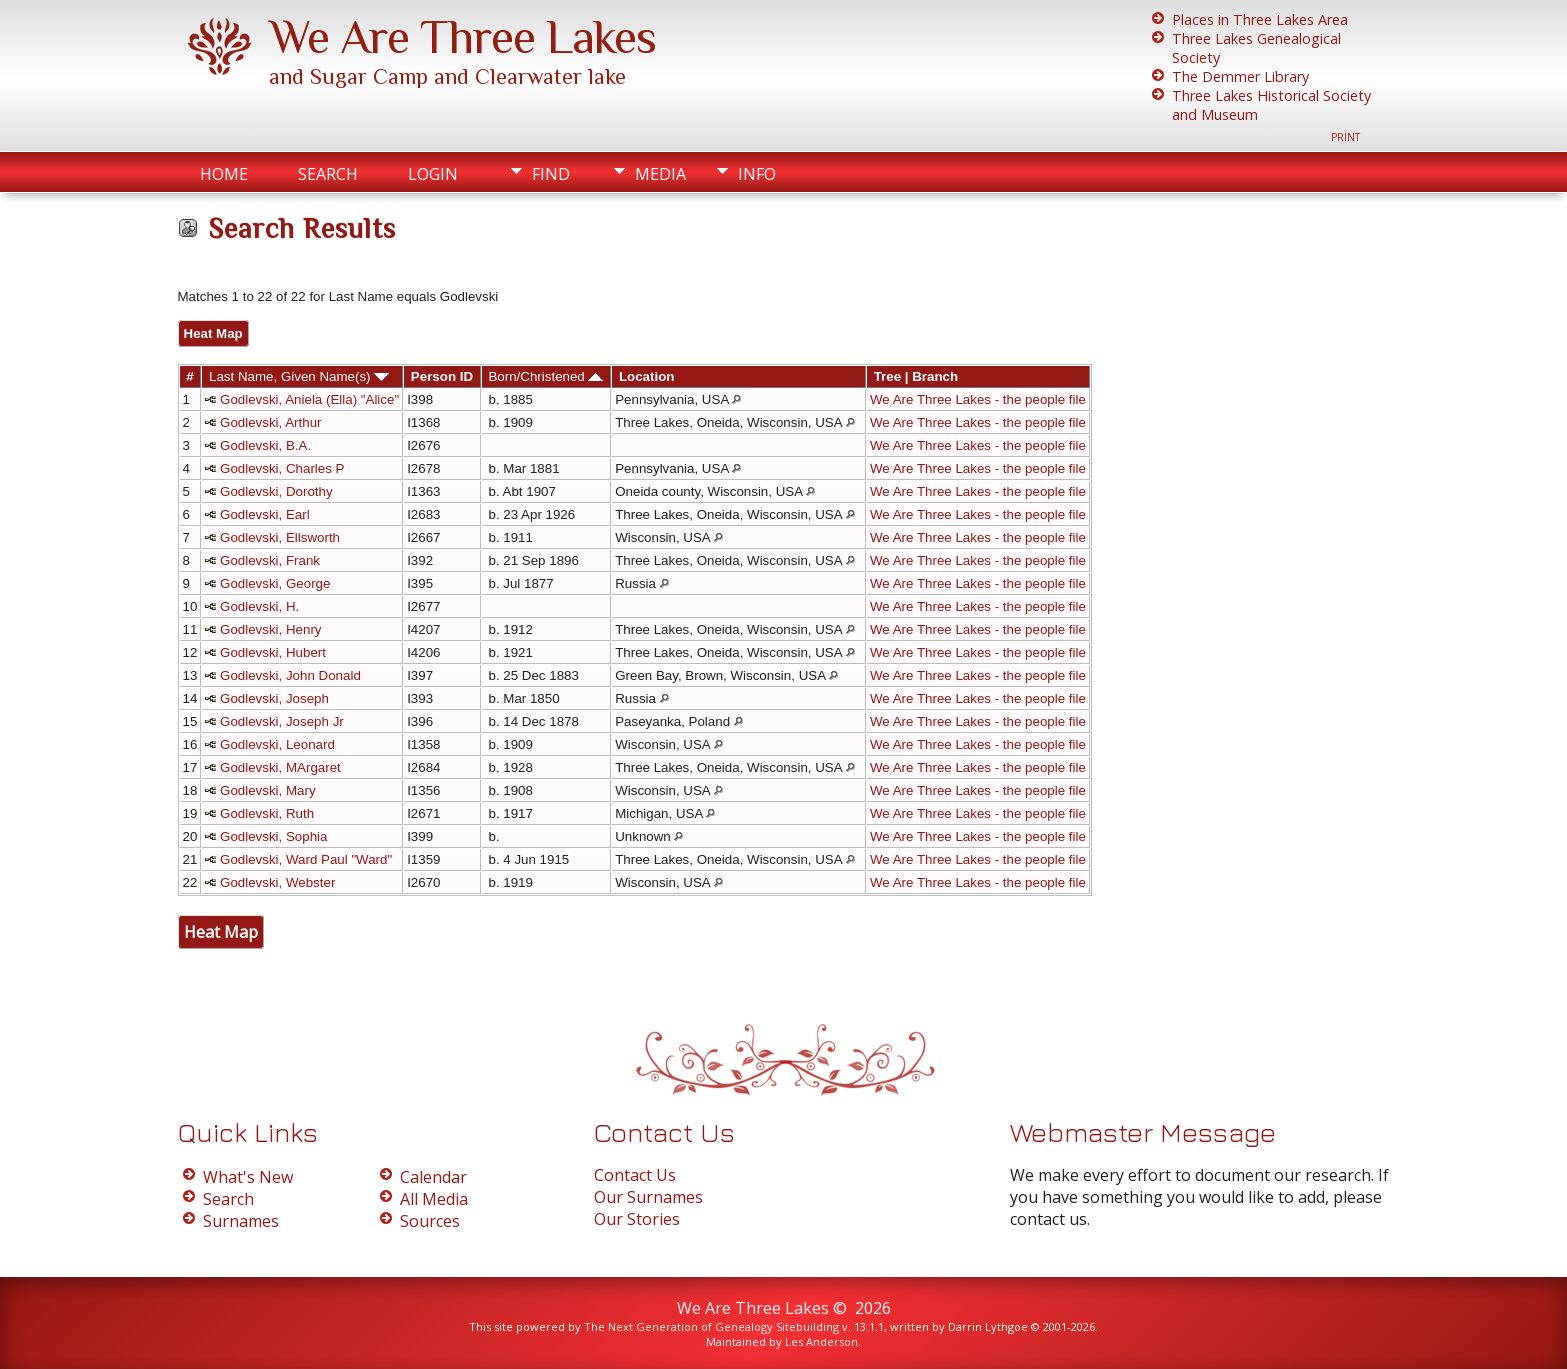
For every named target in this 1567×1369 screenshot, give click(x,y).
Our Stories (637, 1219)
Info (757, 174)
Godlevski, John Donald (290, 675)
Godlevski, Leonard (277, 744)
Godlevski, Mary (268, 790)
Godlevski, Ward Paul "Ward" (306, 859)
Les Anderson (821, 1341)
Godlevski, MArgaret (280, 767)
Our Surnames (648, 1197)
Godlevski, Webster (277, 882)
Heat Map (213, 333)
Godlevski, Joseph (274, 698)
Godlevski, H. (259, 606)
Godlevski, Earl (265, 514)
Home (224, 174)
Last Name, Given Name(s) (299, 376)
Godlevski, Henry (270, 629)
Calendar (433, 1177)
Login (433, 174)
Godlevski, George (275, 583)
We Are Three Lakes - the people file (978, 399)
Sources (430, 1221)
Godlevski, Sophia (273, 836)
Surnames (241, 1221)
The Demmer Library (1240, 76)
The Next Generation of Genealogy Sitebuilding (711, 1326)
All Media (434, 1199)
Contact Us (635, 1175)
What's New (248, 1177)
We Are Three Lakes (462, 37)
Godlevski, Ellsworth (280, 537)
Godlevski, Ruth (267, 813)
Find (551, 174)
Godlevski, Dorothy (276, 491)
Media (660, 174)
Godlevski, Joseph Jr (282, 721)
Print (1345, 137)
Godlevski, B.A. (265, 445)
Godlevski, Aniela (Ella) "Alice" (309, 399)
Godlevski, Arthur (270, 422)
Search (328, 174)
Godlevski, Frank (270, 560)
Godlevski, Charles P (282, 468)
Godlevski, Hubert (273, 652)
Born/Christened (545, 376)
